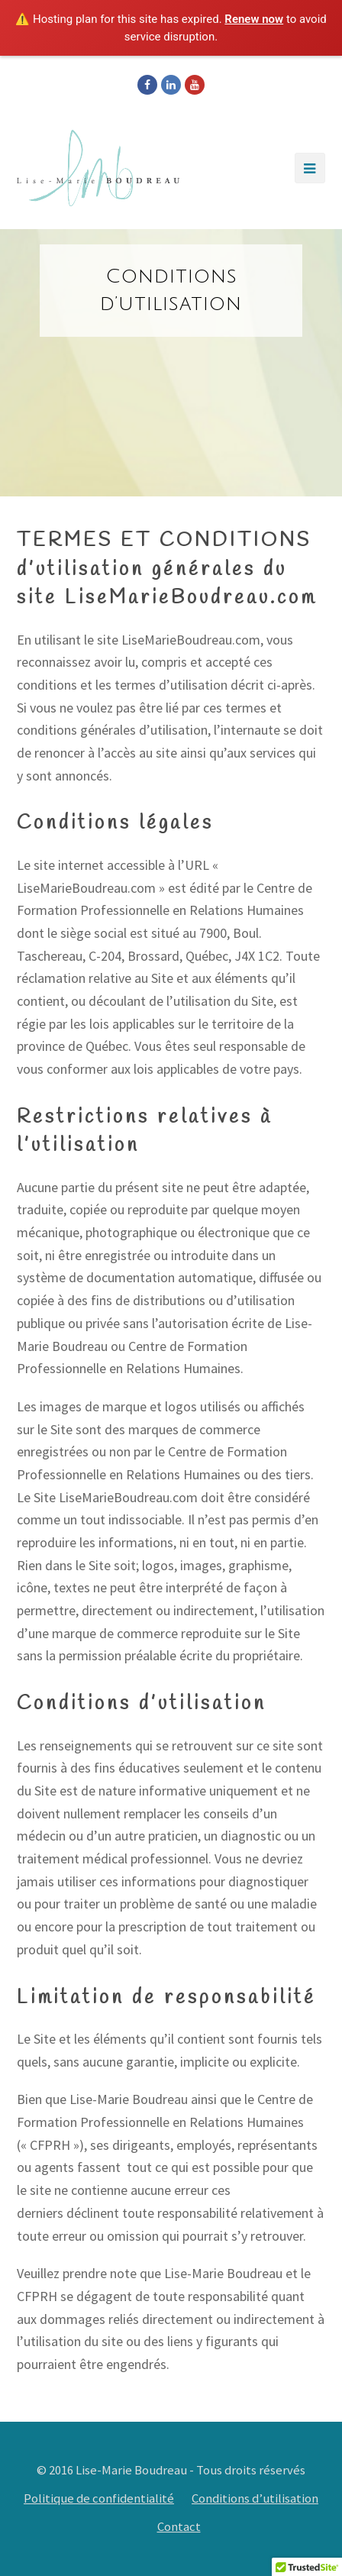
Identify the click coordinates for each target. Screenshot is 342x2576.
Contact (179, 2527)
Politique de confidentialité (99, 2498)
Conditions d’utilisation (255, 2498)
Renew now (253, 19)
